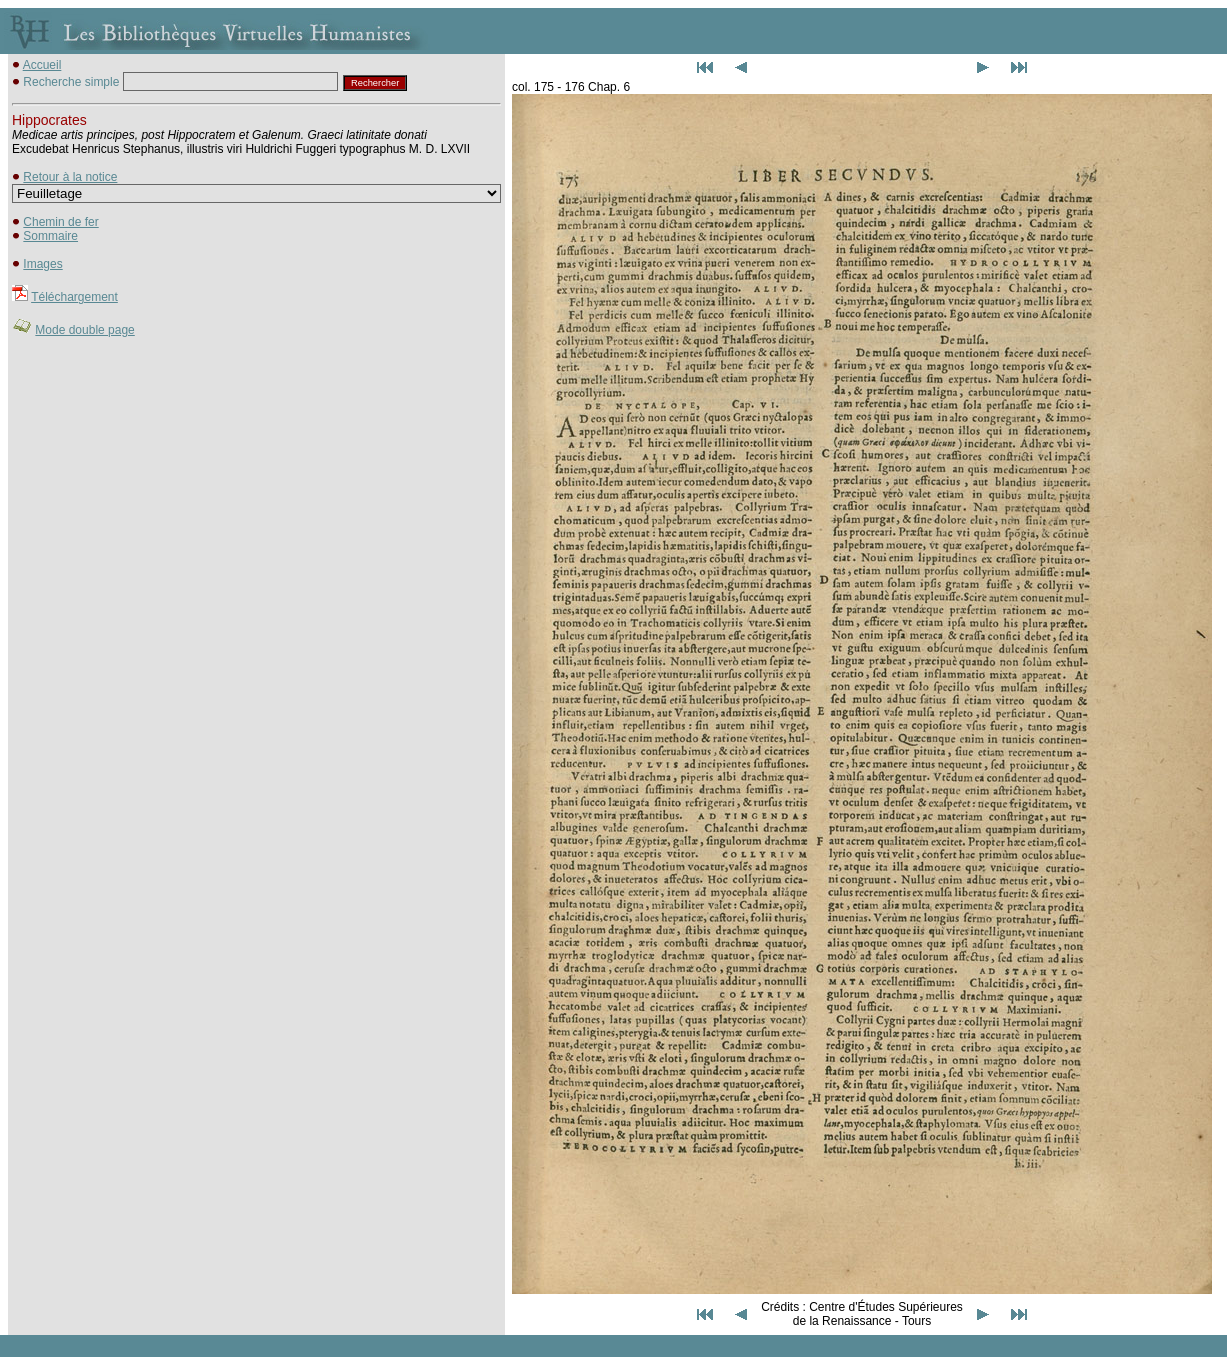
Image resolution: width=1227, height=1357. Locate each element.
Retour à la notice (70, 177)
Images (42, 264)
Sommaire (50, 236)
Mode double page (84, 330)
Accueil (42, 65)
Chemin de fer (60, 222)
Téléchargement (74, 297)
